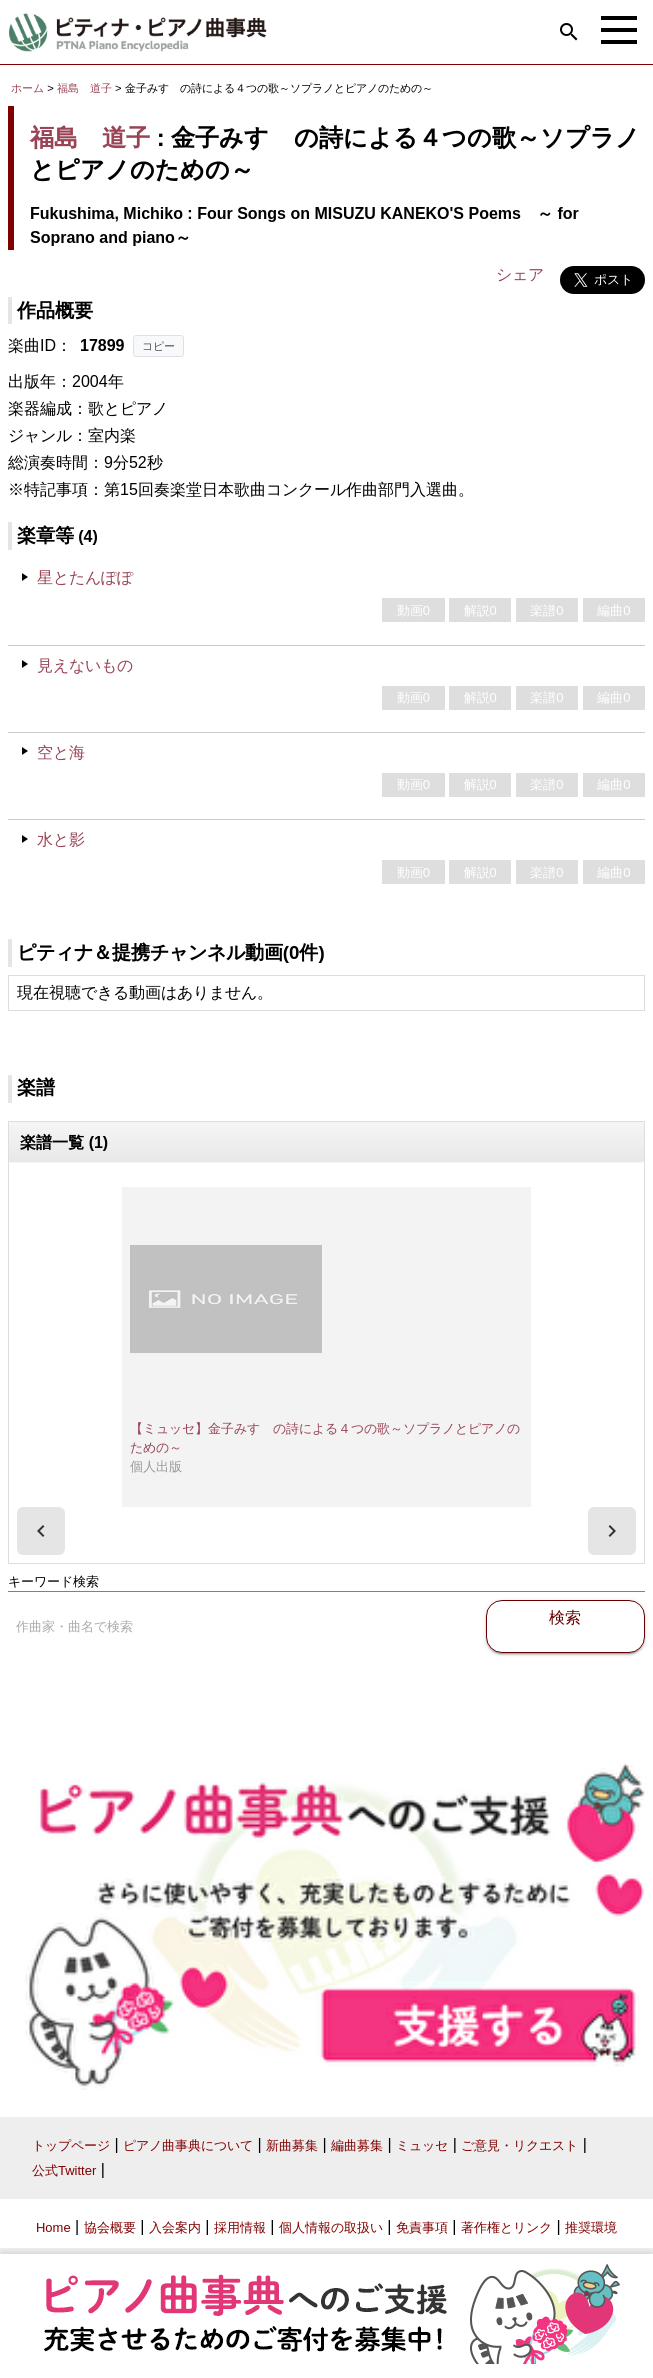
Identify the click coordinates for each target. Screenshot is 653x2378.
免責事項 (422, 2227)
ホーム (27, 88)
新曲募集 (292, 2145)
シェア (520, 274)
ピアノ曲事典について (188, 2145)
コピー (158, 346)
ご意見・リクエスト (519, 2145)
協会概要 (110, 2227)
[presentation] (41, 1531)
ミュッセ (422, 2145)
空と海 (61, 752)
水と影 (61, 839)
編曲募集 (357, 2145)
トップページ (71, 2145)
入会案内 (175, 2227)
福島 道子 (84, 88)
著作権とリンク (506, 2227)
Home (53, 2227)
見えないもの (85, 665)
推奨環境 (591, 2227)
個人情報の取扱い (331, 2227)
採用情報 (240, 2227)
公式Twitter (64, 2170)
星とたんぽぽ (85, 577)
